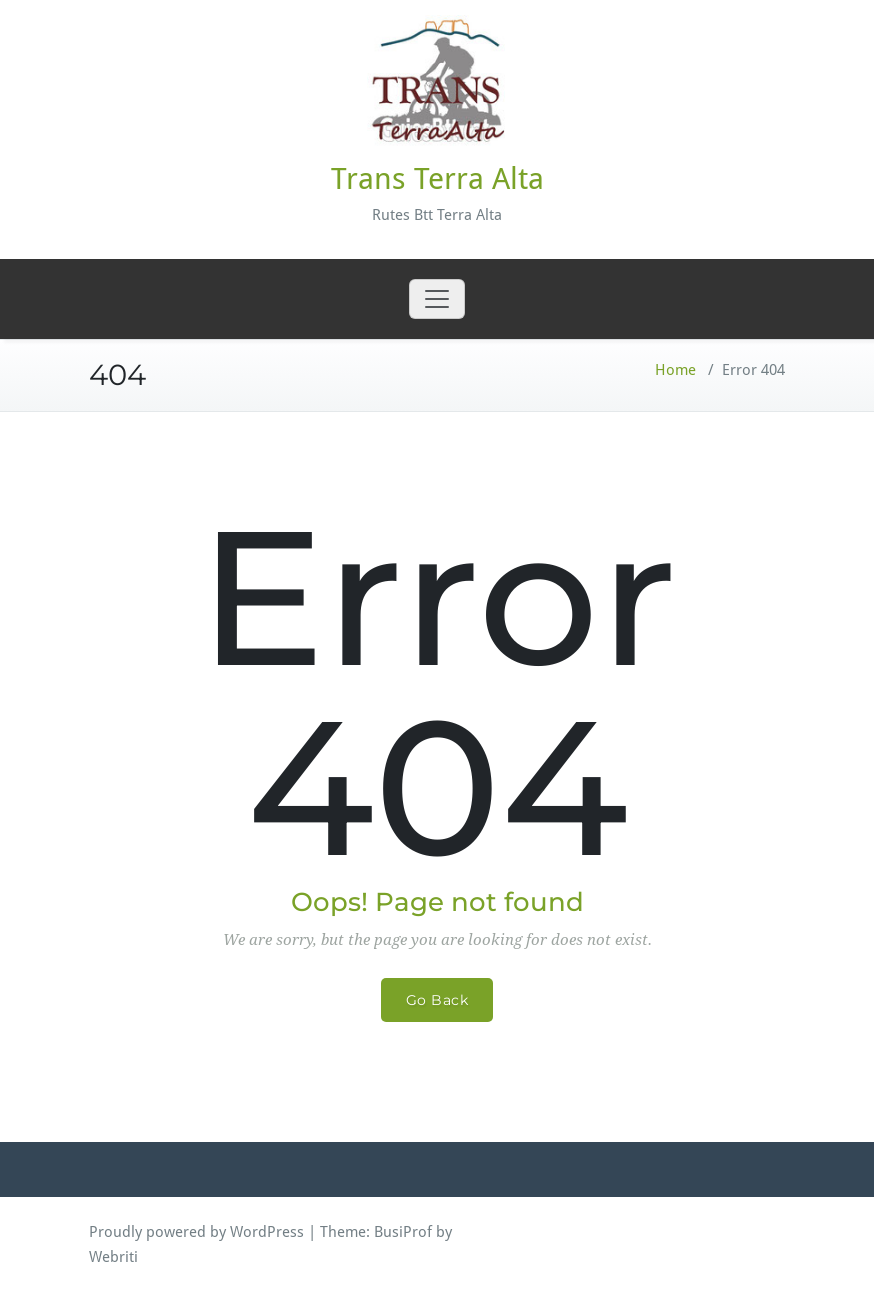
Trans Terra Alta (437, 178)
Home (675, 370)
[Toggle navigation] (437, 299)
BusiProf (403, 1232)
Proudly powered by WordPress (196, 1232)
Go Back (437, 1000)
